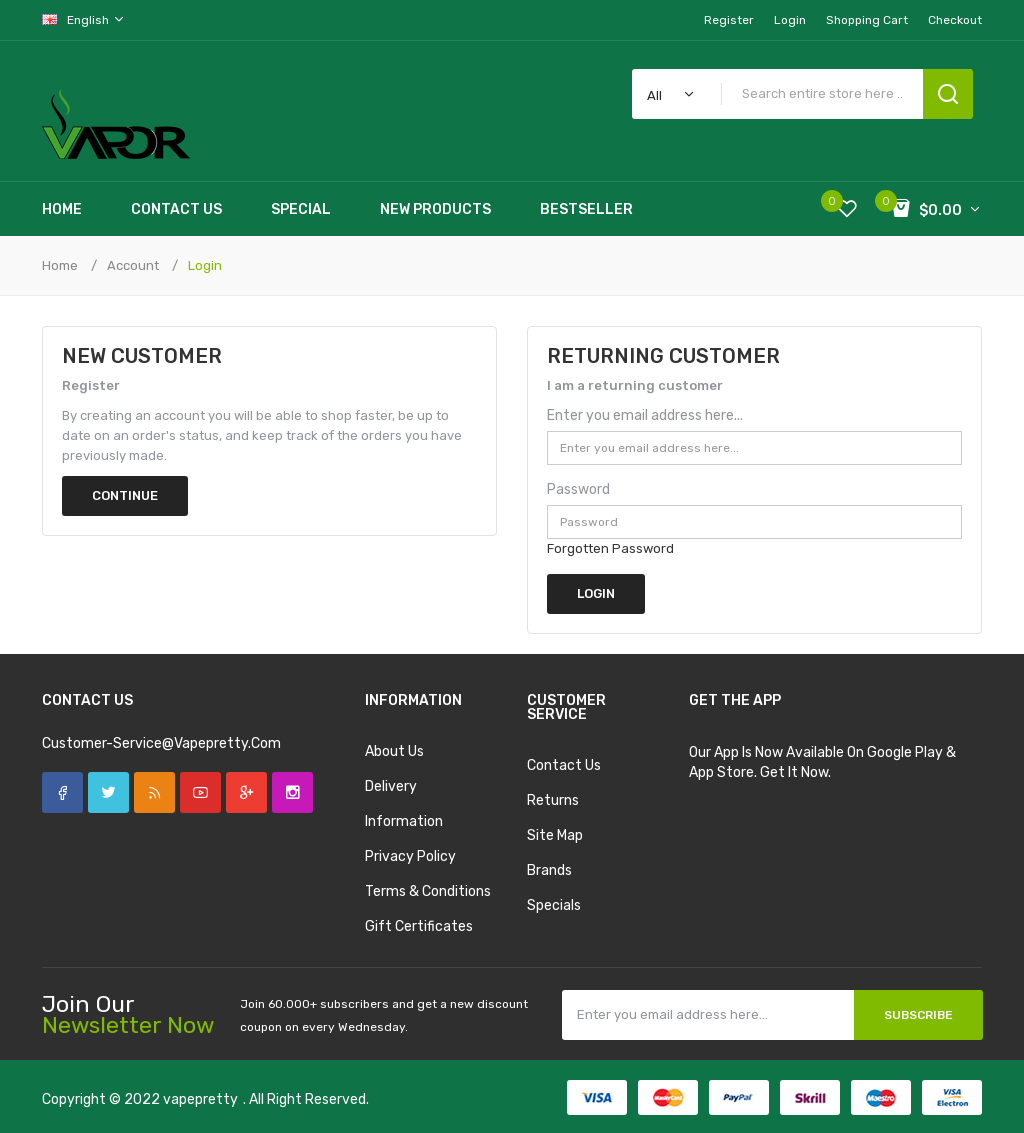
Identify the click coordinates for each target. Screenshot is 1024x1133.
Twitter (108, 792)
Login (790, 20)
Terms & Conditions (428, 891)
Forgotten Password (610, 548)
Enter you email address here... (645, 415)
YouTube (200, 792)
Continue (125, 495)
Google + (246, 792)
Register (729, 20)
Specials (554, 905)
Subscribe (918, 1015)
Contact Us (564, 765)
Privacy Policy (410, 856)
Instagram (292, 792)
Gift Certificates (419, 926)
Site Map (555, 835)
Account (133, 265)
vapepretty (200, 1099)
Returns (553, 800)
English (84, 19)
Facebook (62, 792)
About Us (394, 751)
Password (578, 489)
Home (60, 265)
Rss (154, 792)
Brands (549, 870)
